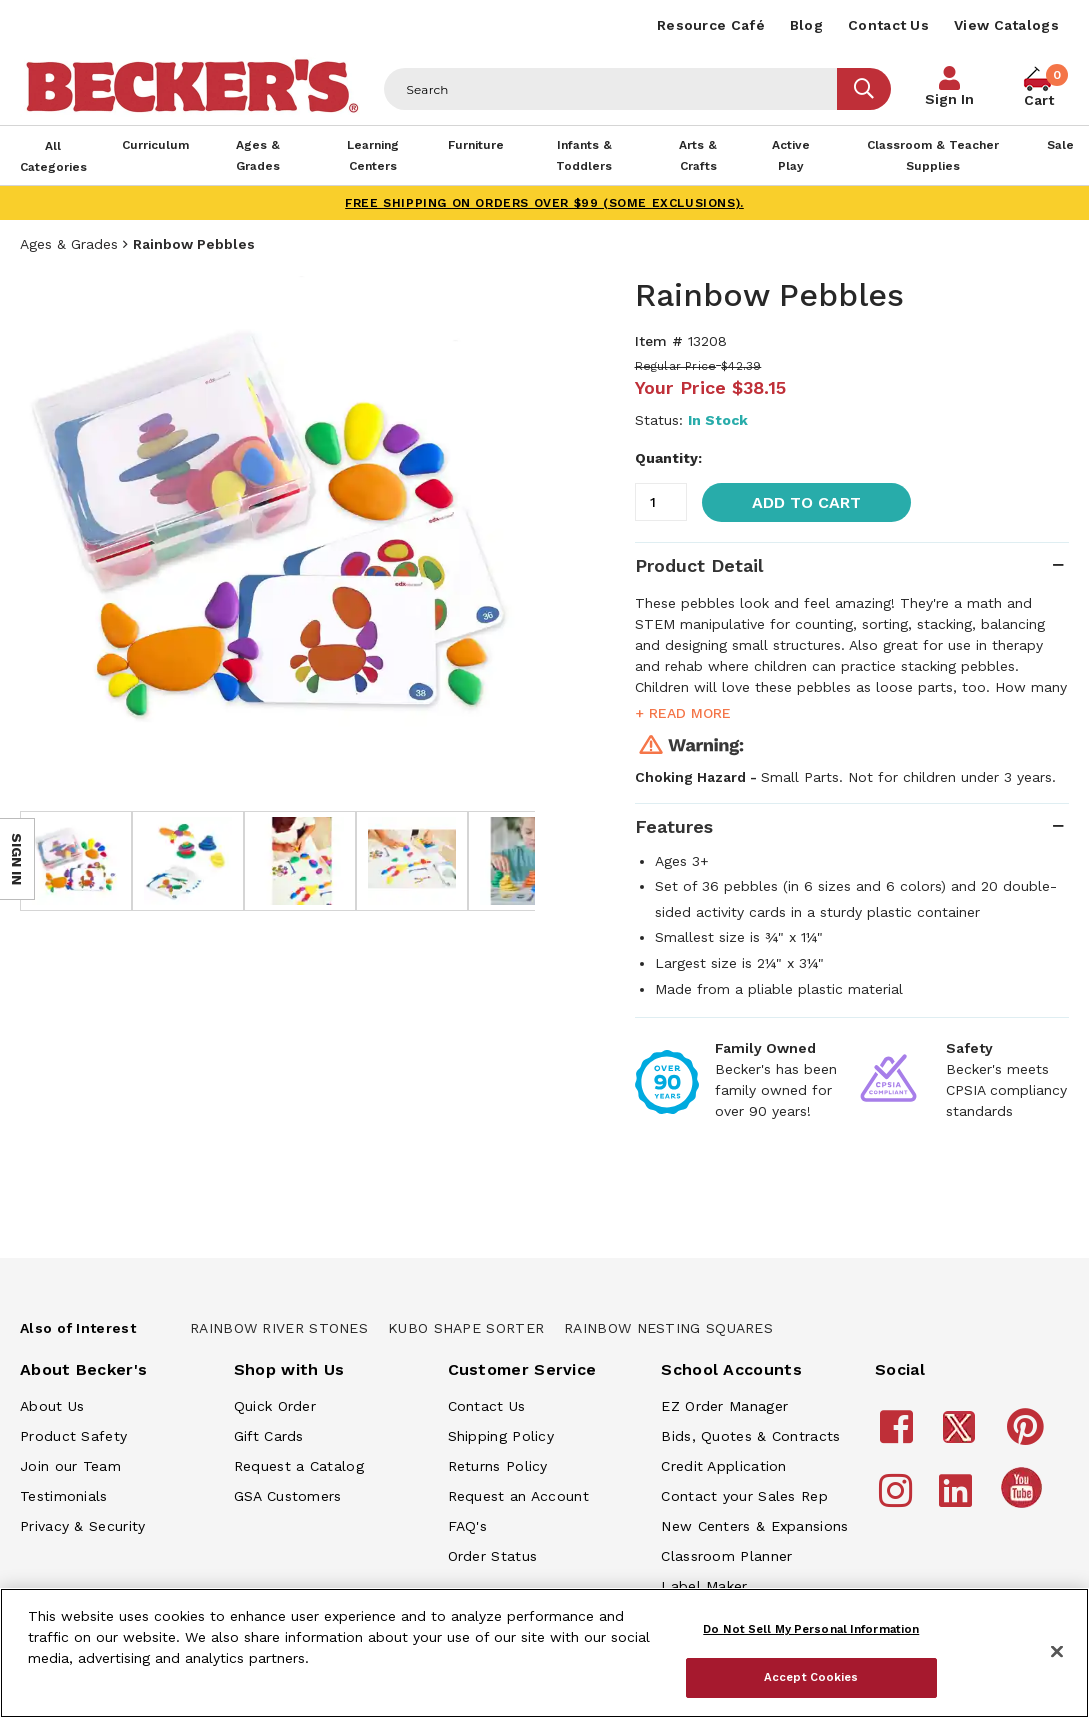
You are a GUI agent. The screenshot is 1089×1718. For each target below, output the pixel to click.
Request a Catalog (299, 1466)
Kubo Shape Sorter (466, 1328)
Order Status (493, 1556)
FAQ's (468, 1526)
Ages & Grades (69, 244)
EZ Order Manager (724, 1406)
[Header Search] (611, 89)
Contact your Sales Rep (744, 1496)
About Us (52, 1406)
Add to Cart (806, 502)
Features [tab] (674, 826)
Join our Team (70, 1466)
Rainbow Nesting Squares (668, 1328)
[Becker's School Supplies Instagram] (898, 1500)
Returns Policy (498, 1466)
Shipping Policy (501, 1436)
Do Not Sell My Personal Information (811, 1629)
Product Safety (73, 1436)
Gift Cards (269, 1436)
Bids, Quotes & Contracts (750, 1436)
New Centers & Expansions (754, 1526)
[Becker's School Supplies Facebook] (899, 1436)
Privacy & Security (82, 1526)
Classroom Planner (726, 1556)
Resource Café (711, 25)
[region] (544, 1653)
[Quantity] (661, 502)
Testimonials (64, 1496)
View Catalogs (1006, 25)
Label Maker (704, 1586)
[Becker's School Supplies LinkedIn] (958, 1500)
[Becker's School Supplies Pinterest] (1028, 1436)
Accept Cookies (811, 1677)
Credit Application (723, 1466)
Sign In (949, 99)
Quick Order (275, 1406)
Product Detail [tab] (699, 565)
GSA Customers (288, 1496)
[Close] (1057, 1652)
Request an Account (518, 1496)
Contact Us (888, 25)
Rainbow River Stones (279, 1328)
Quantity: (668, 458)
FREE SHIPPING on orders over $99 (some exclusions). (544, 203)
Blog (806, 25)
